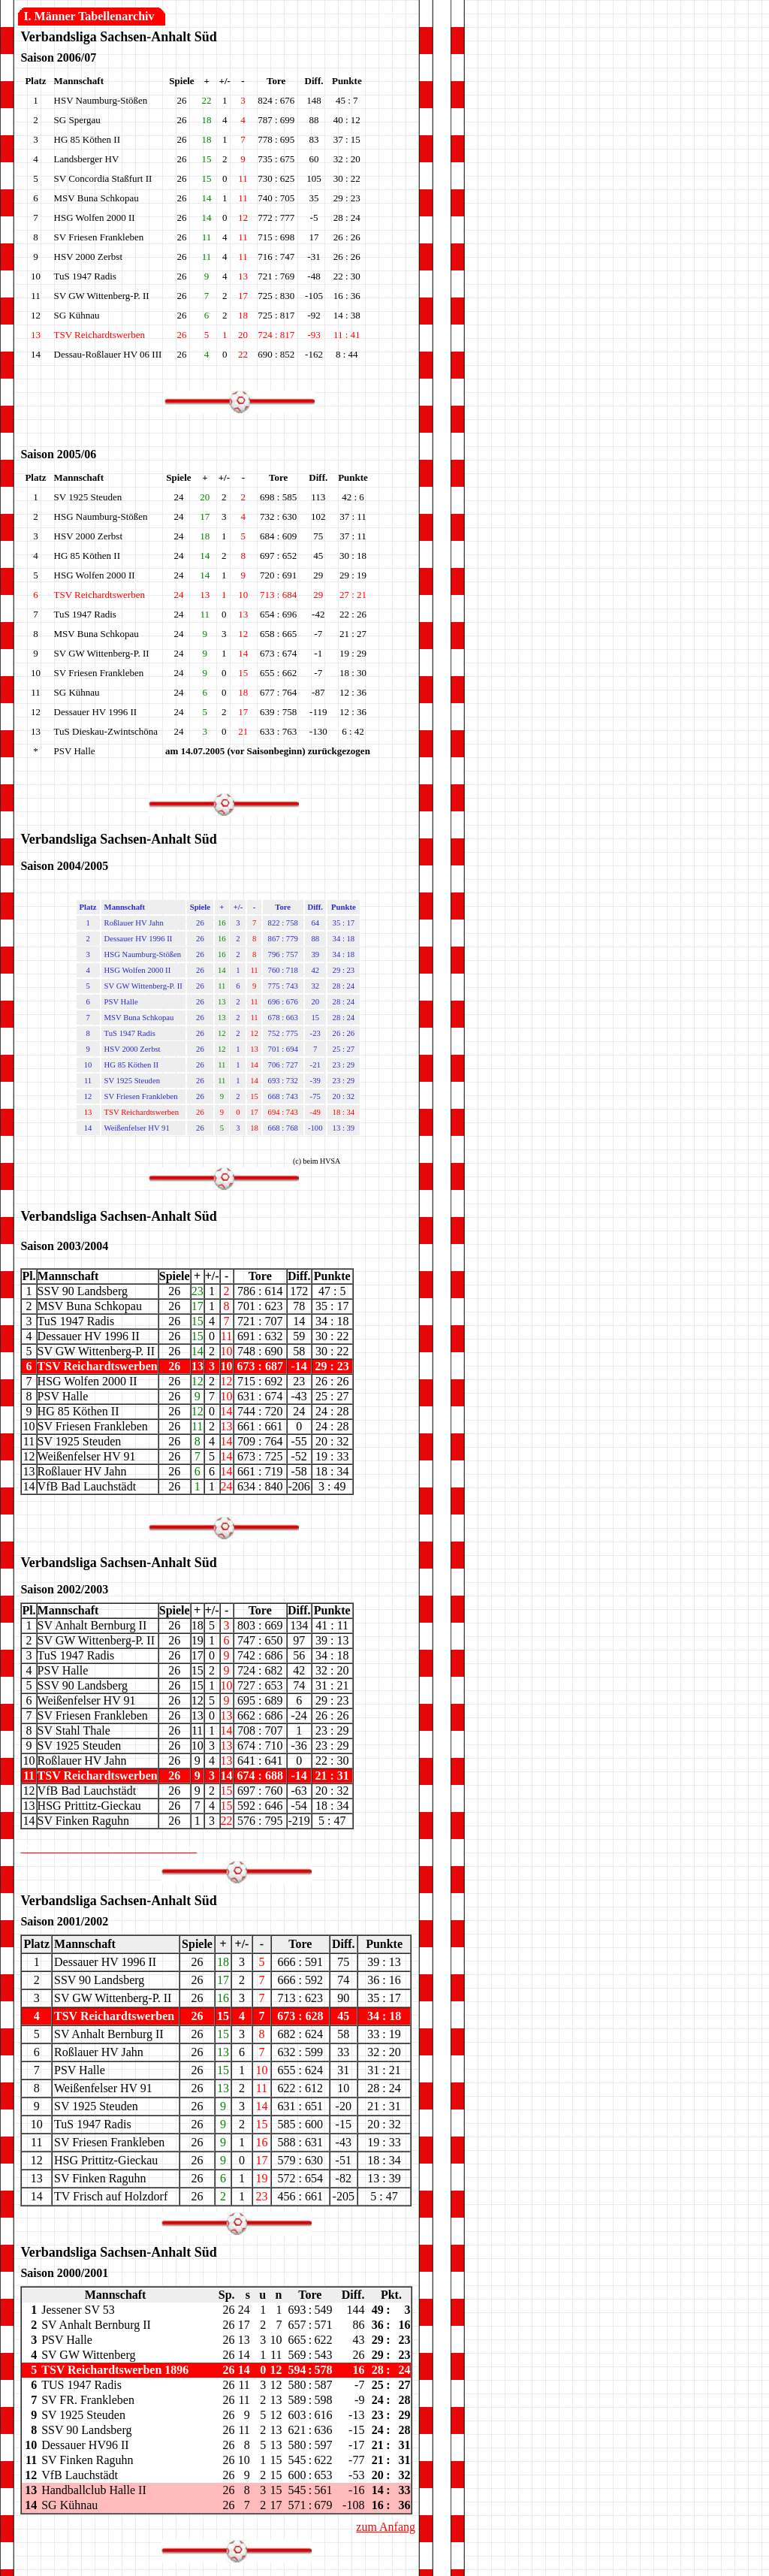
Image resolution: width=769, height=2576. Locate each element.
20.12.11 (394, 16)
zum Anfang (385, 2526)
